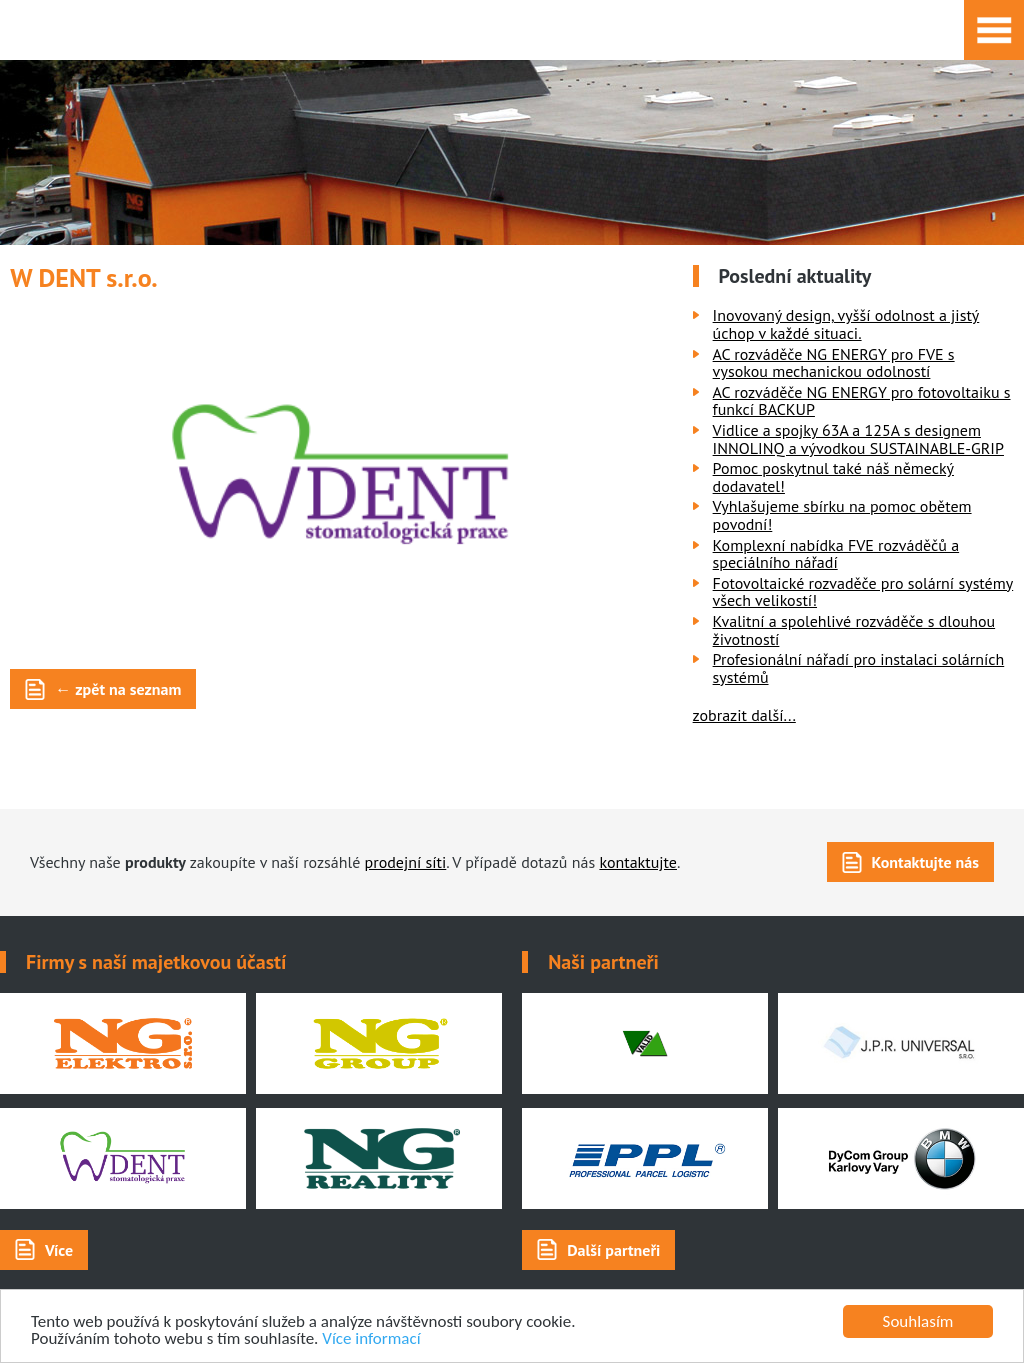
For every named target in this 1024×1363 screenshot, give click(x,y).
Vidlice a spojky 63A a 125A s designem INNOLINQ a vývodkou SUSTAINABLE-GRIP (858, 439)
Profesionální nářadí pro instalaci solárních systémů (859, 668)
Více (59, 1250)
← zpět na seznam (118, 689)
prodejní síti (406, 862)
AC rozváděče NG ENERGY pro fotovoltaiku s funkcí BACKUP (862, 401)
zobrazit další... (744, 715)
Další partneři (613, 1250)
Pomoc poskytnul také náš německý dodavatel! (833, 477)
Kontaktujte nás (925, 862)
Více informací (371, 1339)
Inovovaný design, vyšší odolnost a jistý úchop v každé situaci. (846, 324)
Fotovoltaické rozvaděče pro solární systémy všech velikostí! (863, 592)
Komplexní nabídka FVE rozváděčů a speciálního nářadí (836, 554)
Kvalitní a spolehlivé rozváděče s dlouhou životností (854, 630)
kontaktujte (638, 862)
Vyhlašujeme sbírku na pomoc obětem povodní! (842, 515)
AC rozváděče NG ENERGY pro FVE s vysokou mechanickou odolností (834, 363)
